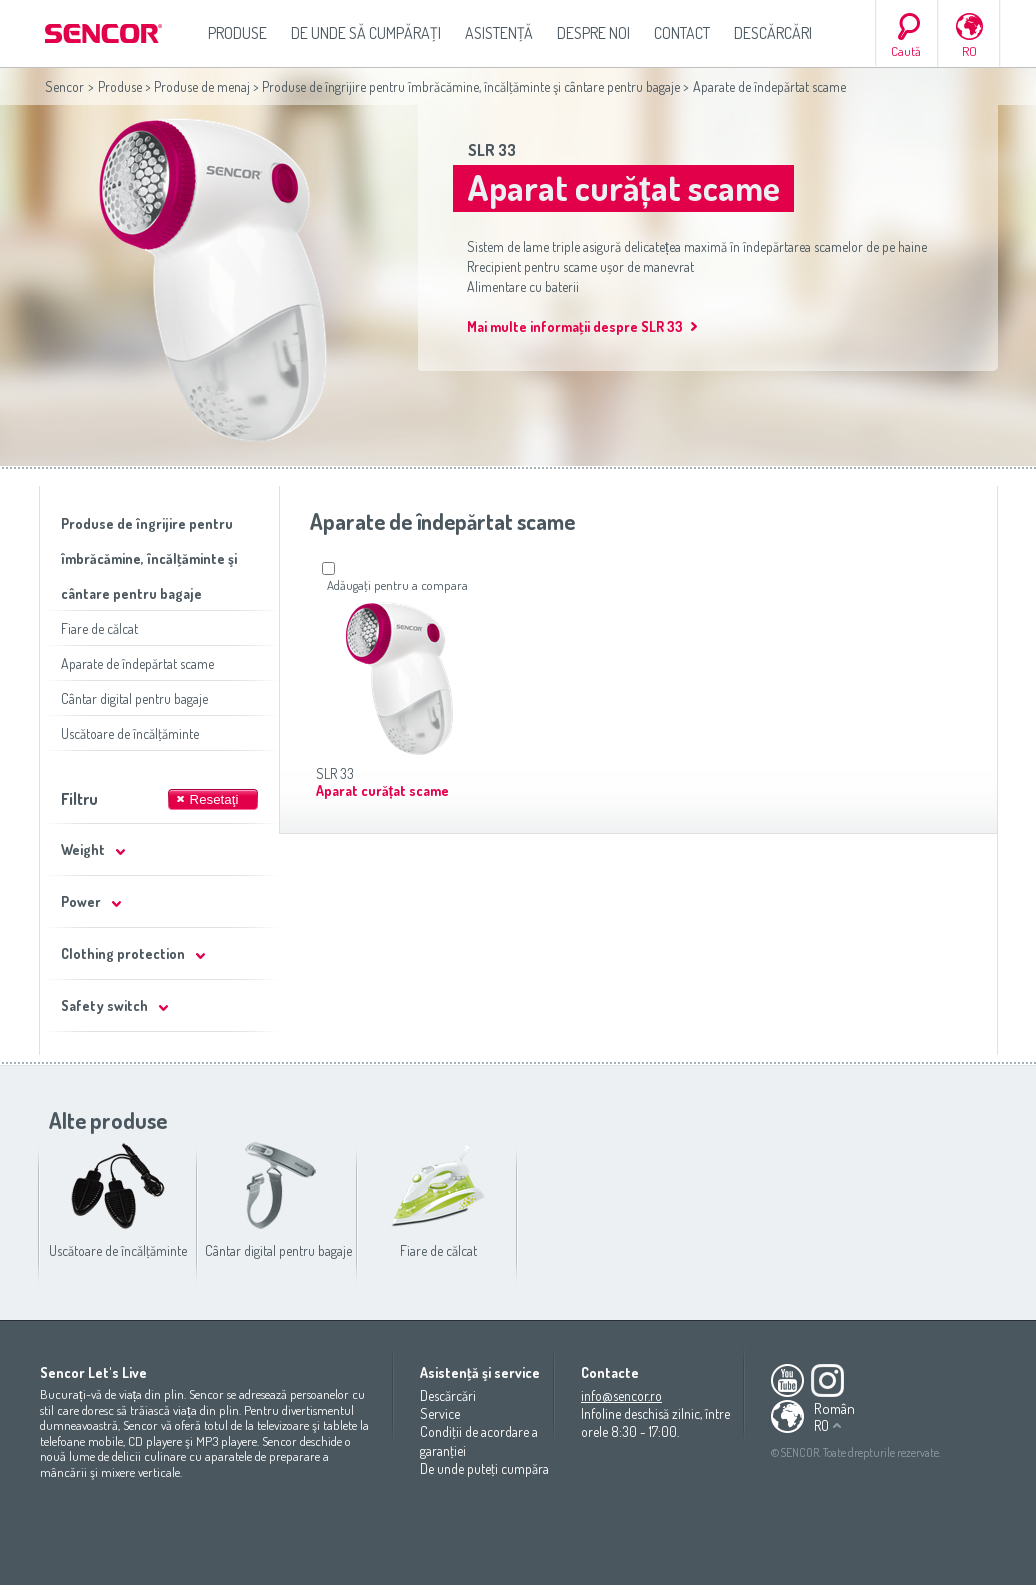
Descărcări (773, 33)
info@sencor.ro (621, 1395)
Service (440, 1413)
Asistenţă (499, 33)
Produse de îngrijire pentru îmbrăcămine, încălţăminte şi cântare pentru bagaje (471, 86)
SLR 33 (492, 150)
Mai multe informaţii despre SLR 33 (575, 326)
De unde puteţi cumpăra (484, 1468)
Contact (682, 33)
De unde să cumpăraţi (366, 33)
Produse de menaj (202, 86)
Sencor (64, 86)
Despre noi (593, 33)
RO (969, 51)
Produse (237, 33)
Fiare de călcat (99, 628)
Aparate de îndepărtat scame (137, 663)
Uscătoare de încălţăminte (130, 733)
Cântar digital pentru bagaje (134, 698)
